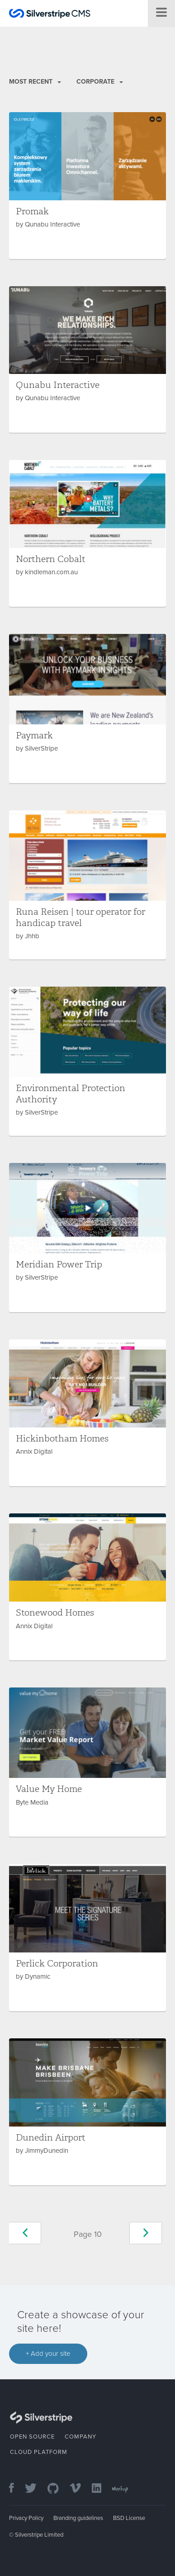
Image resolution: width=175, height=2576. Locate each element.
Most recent (35, 81)
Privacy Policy (26, 2518)
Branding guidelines (78, 2518)
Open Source (32, 2436)
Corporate (99, 81)
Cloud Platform (38, 2452)
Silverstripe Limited (39, 2534)
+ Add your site (48, 2353)
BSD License (129, 2518)
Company (80, 2436)
